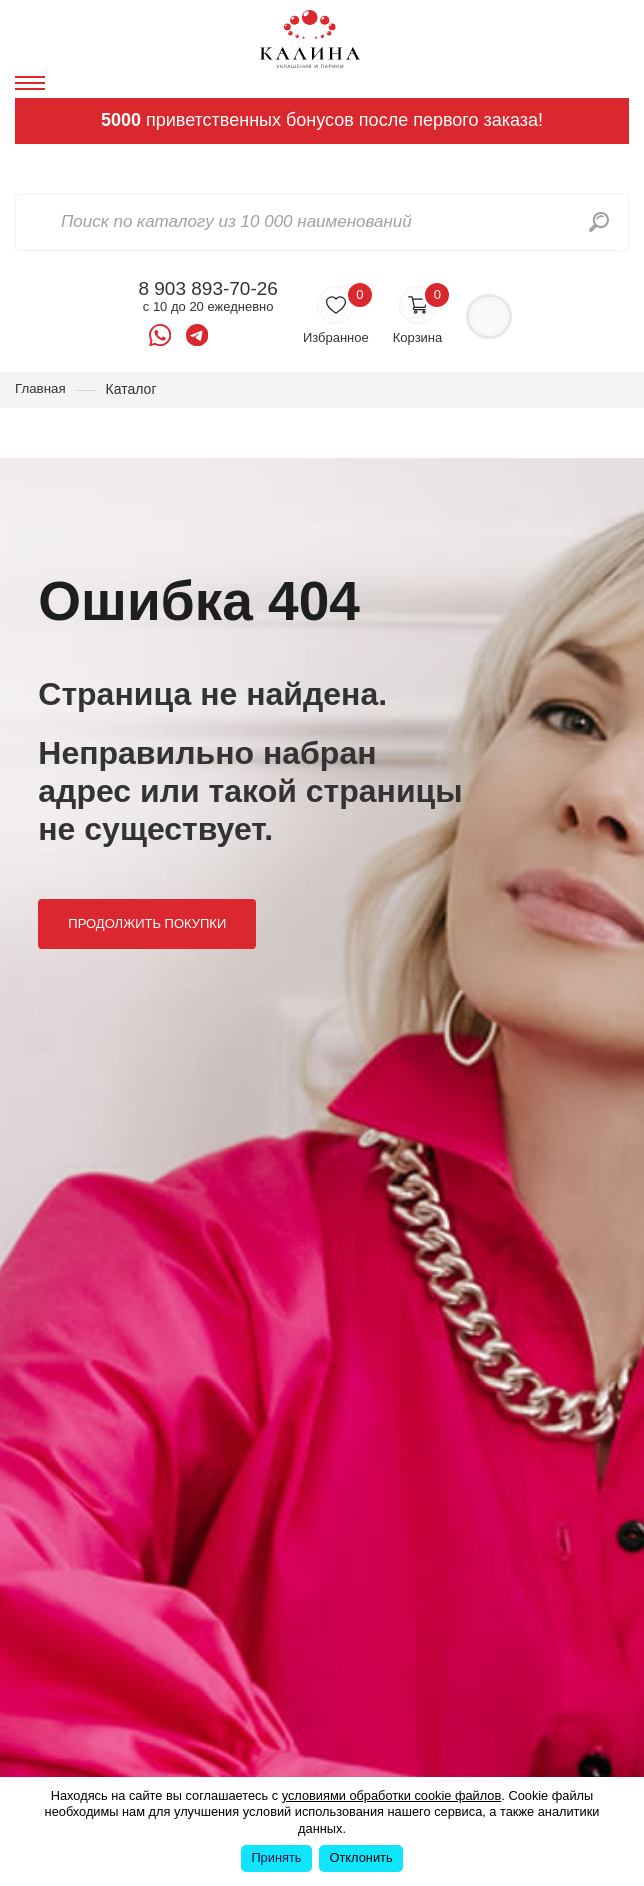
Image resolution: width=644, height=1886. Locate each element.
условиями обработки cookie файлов (392, 1795)
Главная (41, 389)
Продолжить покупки (149, 929)
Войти (488, 316)
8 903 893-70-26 (207, 289)
